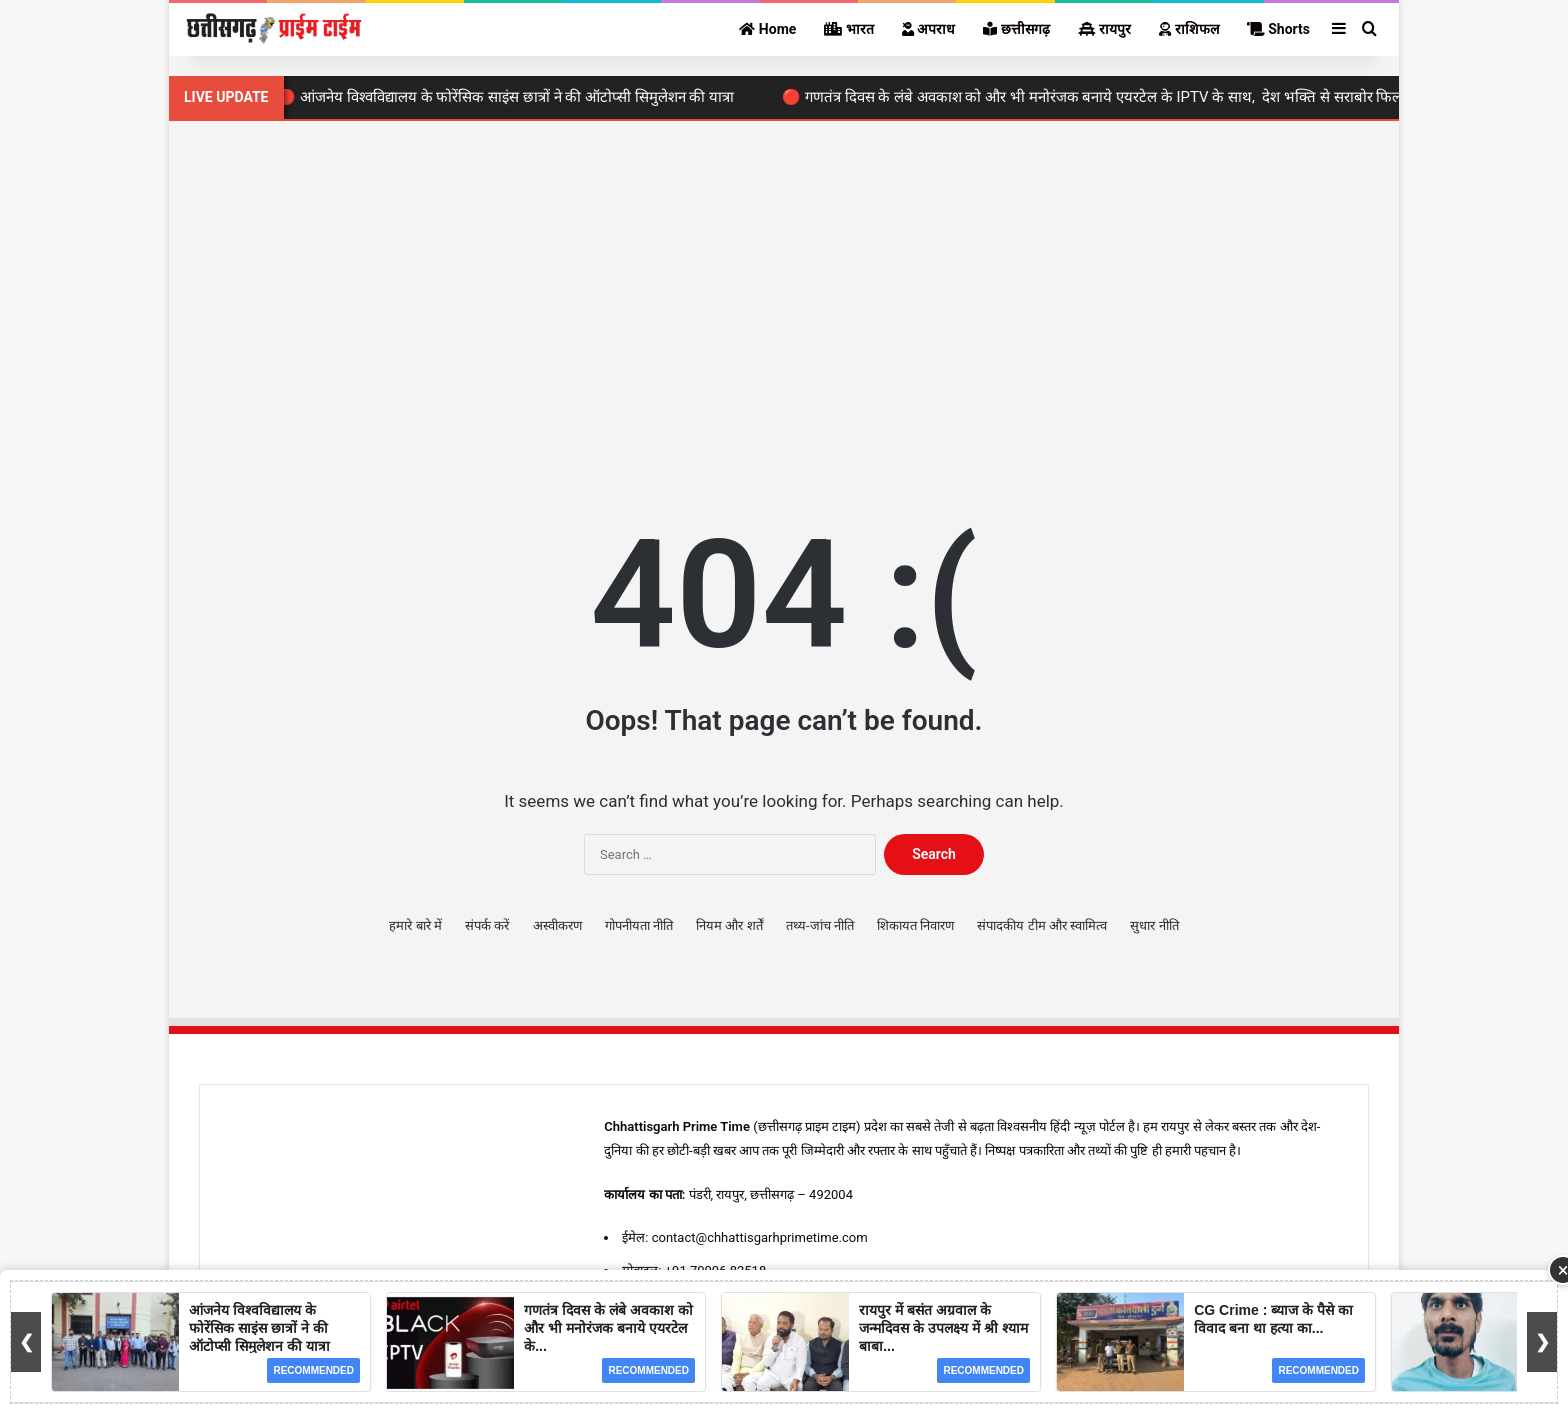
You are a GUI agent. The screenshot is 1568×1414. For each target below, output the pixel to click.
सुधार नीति (1154, 925)
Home (767, 29)
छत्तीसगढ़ (1016, 29)
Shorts (1278, 29)
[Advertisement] (784, 291)
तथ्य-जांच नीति (820, 925)
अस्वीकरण (557, 925)
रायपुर (1104, 29)
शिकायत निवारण (915, 925)
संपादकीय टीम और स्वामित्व (1042, 925)
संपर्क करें (487, 925)
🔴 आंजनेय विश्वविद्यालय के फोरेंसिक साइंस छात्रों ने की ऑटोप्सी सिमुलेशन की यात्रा (512, 97)
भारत (848, 29)
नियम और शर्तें (729, 925)
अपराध (928, 29)
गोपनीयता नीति (639, 925)
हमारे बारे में (415, 925)
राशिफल (1188, 29)
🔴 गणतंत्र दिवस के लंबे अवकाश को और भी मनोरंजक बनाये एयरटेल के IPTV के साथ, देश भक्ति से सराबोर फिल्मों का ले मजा (1134, 97)
